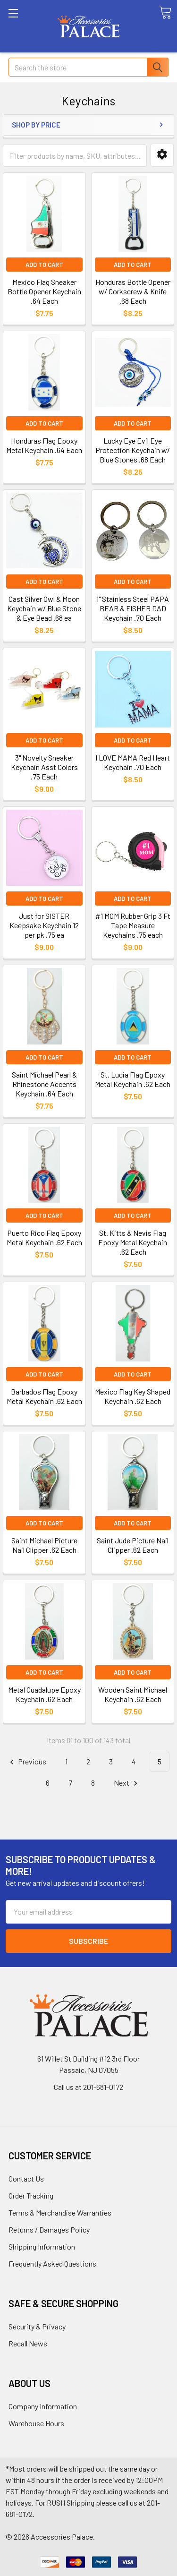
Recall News (27, 2343)
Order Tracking (30, 2195)
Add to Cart (44, 264)
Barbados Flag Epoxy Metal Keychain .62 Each (44, 1396)
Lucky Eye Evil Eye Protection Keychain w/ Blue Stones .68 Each (132, 450)
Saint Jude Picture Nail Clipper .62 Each (133, 1545)
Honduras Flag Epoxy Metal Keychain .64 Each (44, 445)
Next (127, 1783)
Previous (26, 1762)
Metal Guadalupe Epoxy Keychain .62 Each (44, 1694)
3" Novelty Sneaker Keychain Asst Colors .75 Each (44, 767)
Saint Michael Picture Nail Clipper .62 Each (44, 1545)
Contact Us (26, 2178)
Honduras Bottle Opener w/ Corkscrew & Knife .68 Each (132, 291)
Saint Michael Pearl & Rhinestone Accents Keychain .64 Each (44, 1084)
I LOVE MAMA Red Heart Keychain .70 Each (132, 762)
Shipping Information (41, 2246)
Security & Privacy (37, 2326)
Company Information (42, 2406)
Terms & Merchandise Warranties (59, 2212)
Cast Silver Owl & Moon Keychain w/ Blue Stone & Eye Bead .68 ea (44, 608)
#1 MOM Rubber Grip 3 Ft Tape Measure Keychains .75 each (132, 925)
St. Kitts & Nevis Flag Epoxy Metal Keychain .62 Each (132, 1242)
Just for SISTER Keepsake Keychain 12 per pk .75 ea (44, 925)
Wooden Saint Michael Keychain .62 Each (132, 1694)
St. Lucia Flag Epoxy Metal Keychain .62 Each (132, 1079)
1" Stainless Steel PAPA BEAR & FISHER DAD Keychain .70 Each (132, 608)
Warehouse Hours (36, 2423)
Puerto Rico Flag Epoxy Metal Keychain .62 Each (44, 1237)
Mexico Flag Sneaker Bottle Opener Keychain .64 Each (44, 291)
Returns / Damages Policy (49, 2229)
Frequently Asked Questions (52, 2263)
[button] (162, 155)
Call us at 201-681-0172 (88, 2086)
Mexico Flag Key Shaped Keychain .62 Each (132, 1396)
